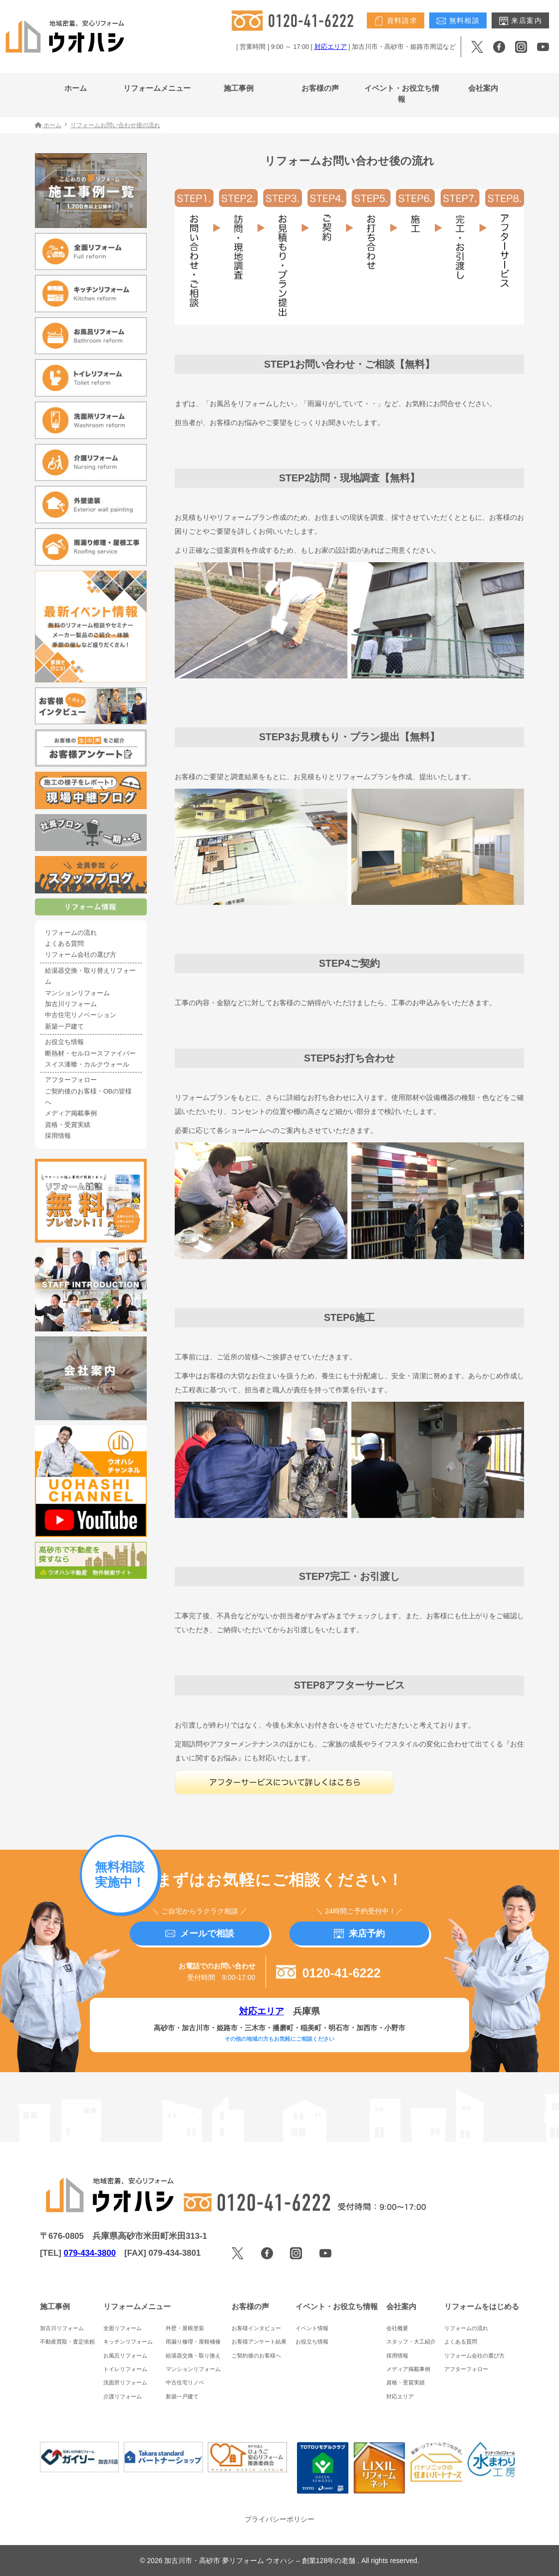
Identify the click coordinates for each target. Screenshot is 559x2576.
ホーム (75, 88)
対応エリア (330, 46)
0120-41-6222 (328, 1973)
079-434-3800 (90, 2253)
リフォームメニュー (157, 88)
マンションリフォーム (77, 993)
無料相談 (458, 21)
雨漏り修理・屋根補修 (193, 2342)
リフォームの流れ (71, 932)
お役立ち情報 (64, 1042)
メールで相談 (199, 1933)
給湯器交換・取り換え (193, 2356)
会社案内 (483, 88)
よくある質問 (64, 943)
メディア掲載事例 (71, 1113)
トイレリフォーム (125, 2369)
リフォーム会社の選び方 (80, 954)
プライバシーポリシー (279, 2519)
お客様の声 (320, 88)
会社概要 (397, 2328)
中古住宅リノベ (185, 2382)
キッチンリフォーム (128, 2342)
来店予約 (359, 1933)
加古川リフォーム (71, 1004)
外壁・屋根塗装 (185, 2328)
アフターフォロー (71, 1079)
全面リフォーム (122, 2328)
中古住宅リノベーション (80, 1015)
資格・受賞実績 (67, 1124)
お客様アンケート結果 (259, 2342)
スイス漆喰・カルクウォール (87, 1064)
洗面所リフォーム (125, 2382)
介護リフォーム (122, 2396)
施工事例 (239, 88)
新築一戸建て (64, 1026)
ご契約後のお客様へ (256, 2356)
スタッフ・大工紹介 (411, 2342)
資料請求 (395, 21)
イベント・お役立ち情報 (401, 93)
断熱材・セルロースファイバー (90, 1053)
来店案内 (520, 21)
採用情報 (58, 1135)
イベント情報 (311, 2328)
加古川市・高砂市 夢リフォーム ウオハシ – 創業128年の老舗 (260, 2561)
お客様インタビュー (256, 2328)
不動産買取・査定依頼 (67, 2342)
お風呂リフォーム (125, 2356)
